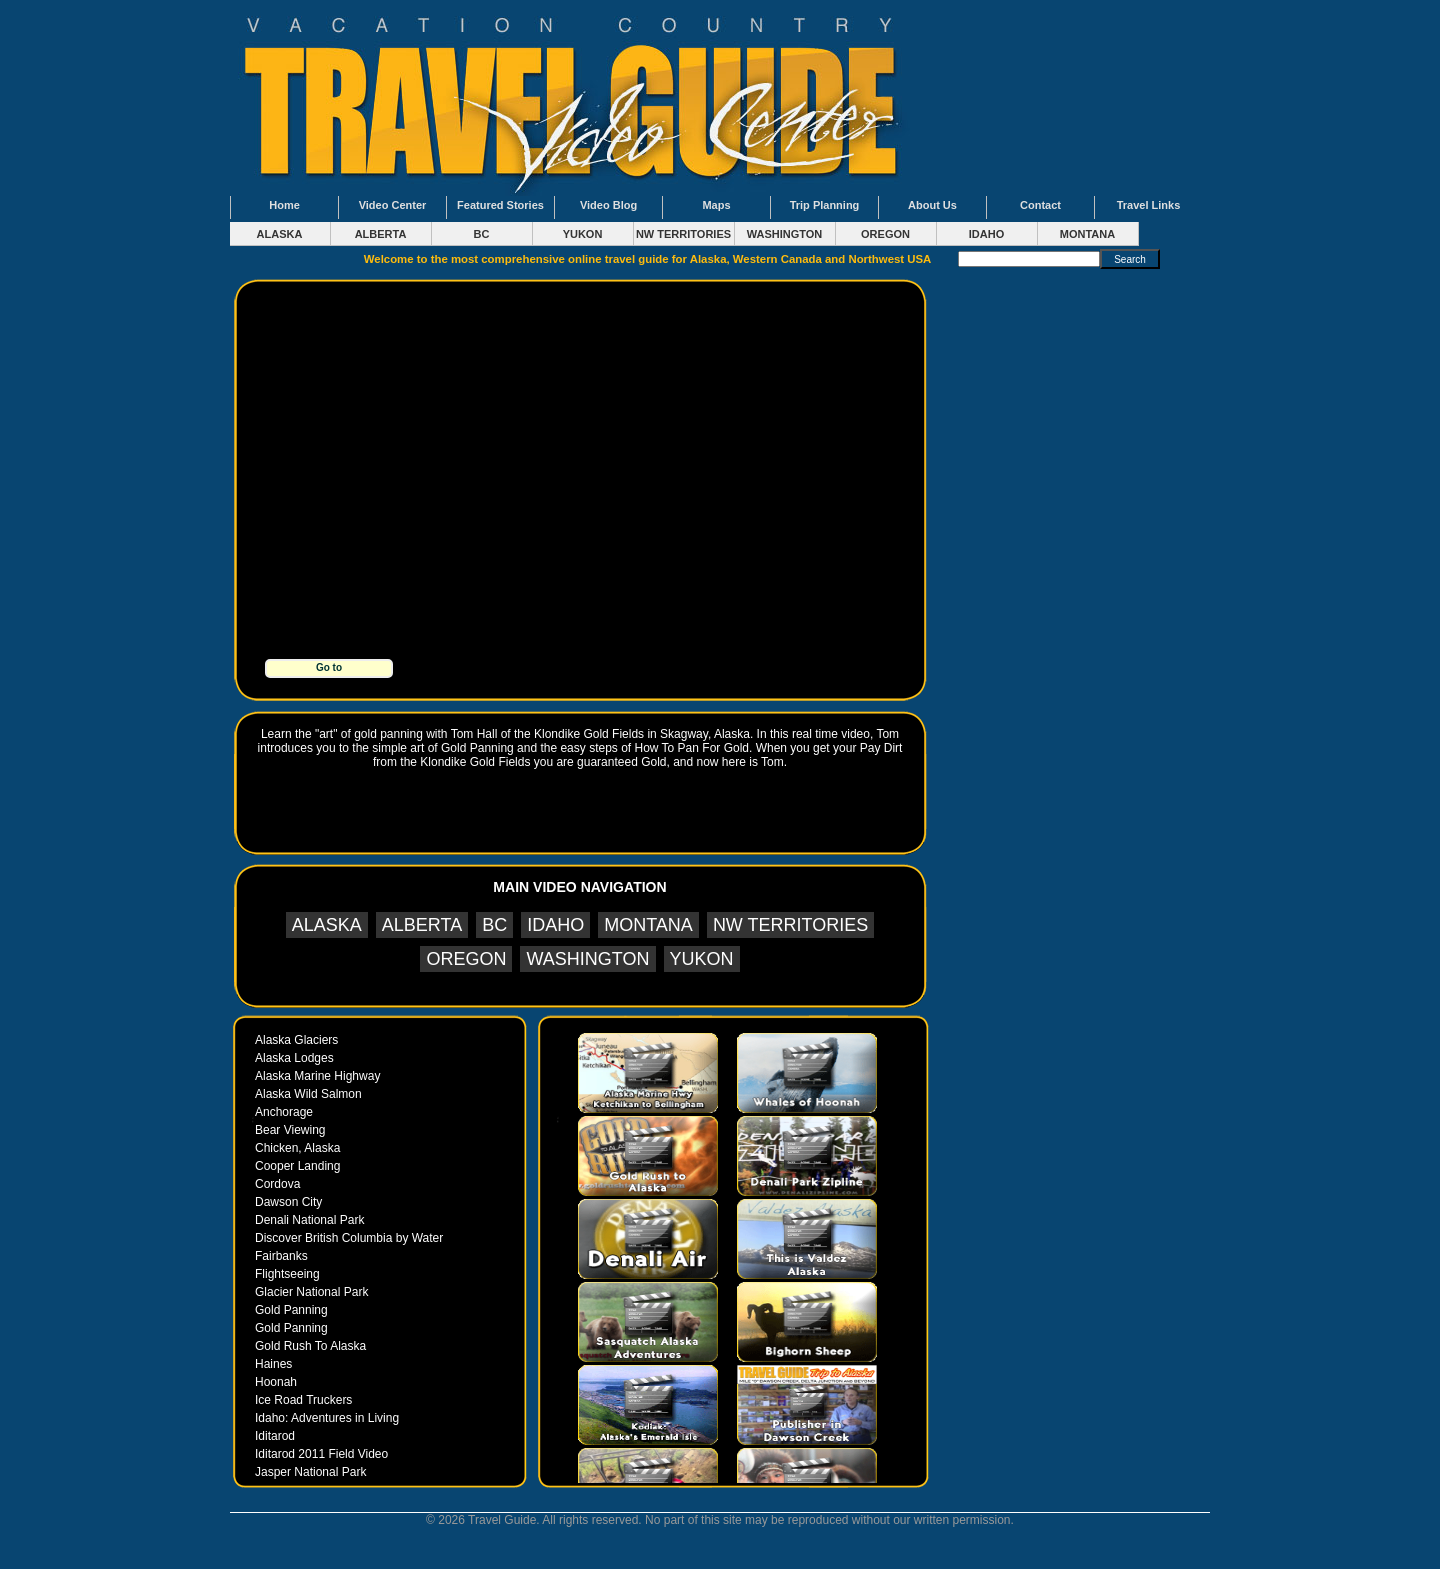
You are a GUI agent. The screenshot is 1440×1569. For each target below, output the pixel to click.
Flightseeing (287, 1274)
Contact (1040, 205)
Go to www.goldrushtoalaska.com (331, 670)
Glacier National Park (311, 1292)
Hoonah (276, 1382)
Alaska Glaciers (296, 1040)
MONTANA (1087, 234)
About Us (932, 205)
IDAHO (986, 234)
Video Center (393, 205)
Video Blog (608, 205)
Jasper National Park (310, 1472)
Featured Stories (500, 205)
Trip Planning (825, 205)
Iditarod (275, 1436)
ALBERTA (381, 234)
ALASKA (280, 234)
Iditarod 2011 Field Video (321, 1454)
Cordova (277, 1184)
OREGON (885, 234)
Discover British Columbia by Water (349, 1238)
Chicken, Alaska (297, 1148)
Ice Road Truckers (303, 1400)
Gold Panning (291, 1310)
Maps (716, 205)
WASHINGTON (785, 234)
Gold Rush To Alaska (310, 1346)
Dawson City (288, 1202)
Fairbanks (281, 1256)
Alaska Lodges (294, 1058)
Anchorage (284, 1112)
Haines (273, 1364)
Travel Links (1149, 205)
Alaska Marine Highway (317, 1076)
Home (284, 205)
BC (482, 234)
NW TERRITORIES (683, 234)
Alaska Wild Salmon (308, 1094)
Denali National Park (309, 1220)
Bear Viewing (290, 1130)
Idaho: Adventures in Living (327, 1418)
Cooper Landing (297, 1166)
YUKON (583, 234)
